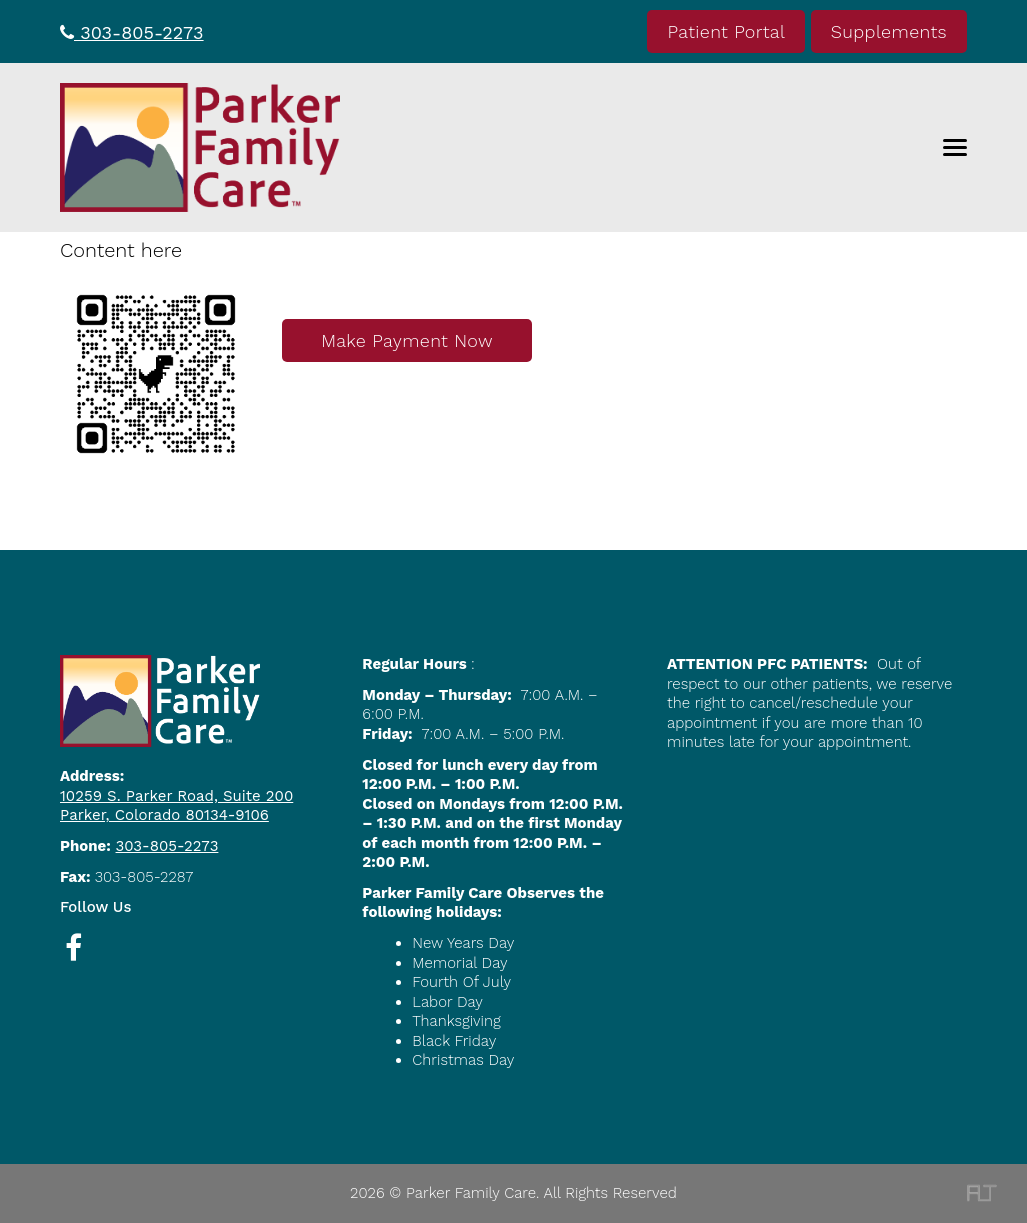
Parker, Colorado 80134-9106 (164, 815)
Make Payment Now (407, 340)
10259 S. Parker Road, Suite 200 (176, 796)
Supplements (889, 31)
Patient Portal (726, 31)
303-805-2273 (132, 32)
